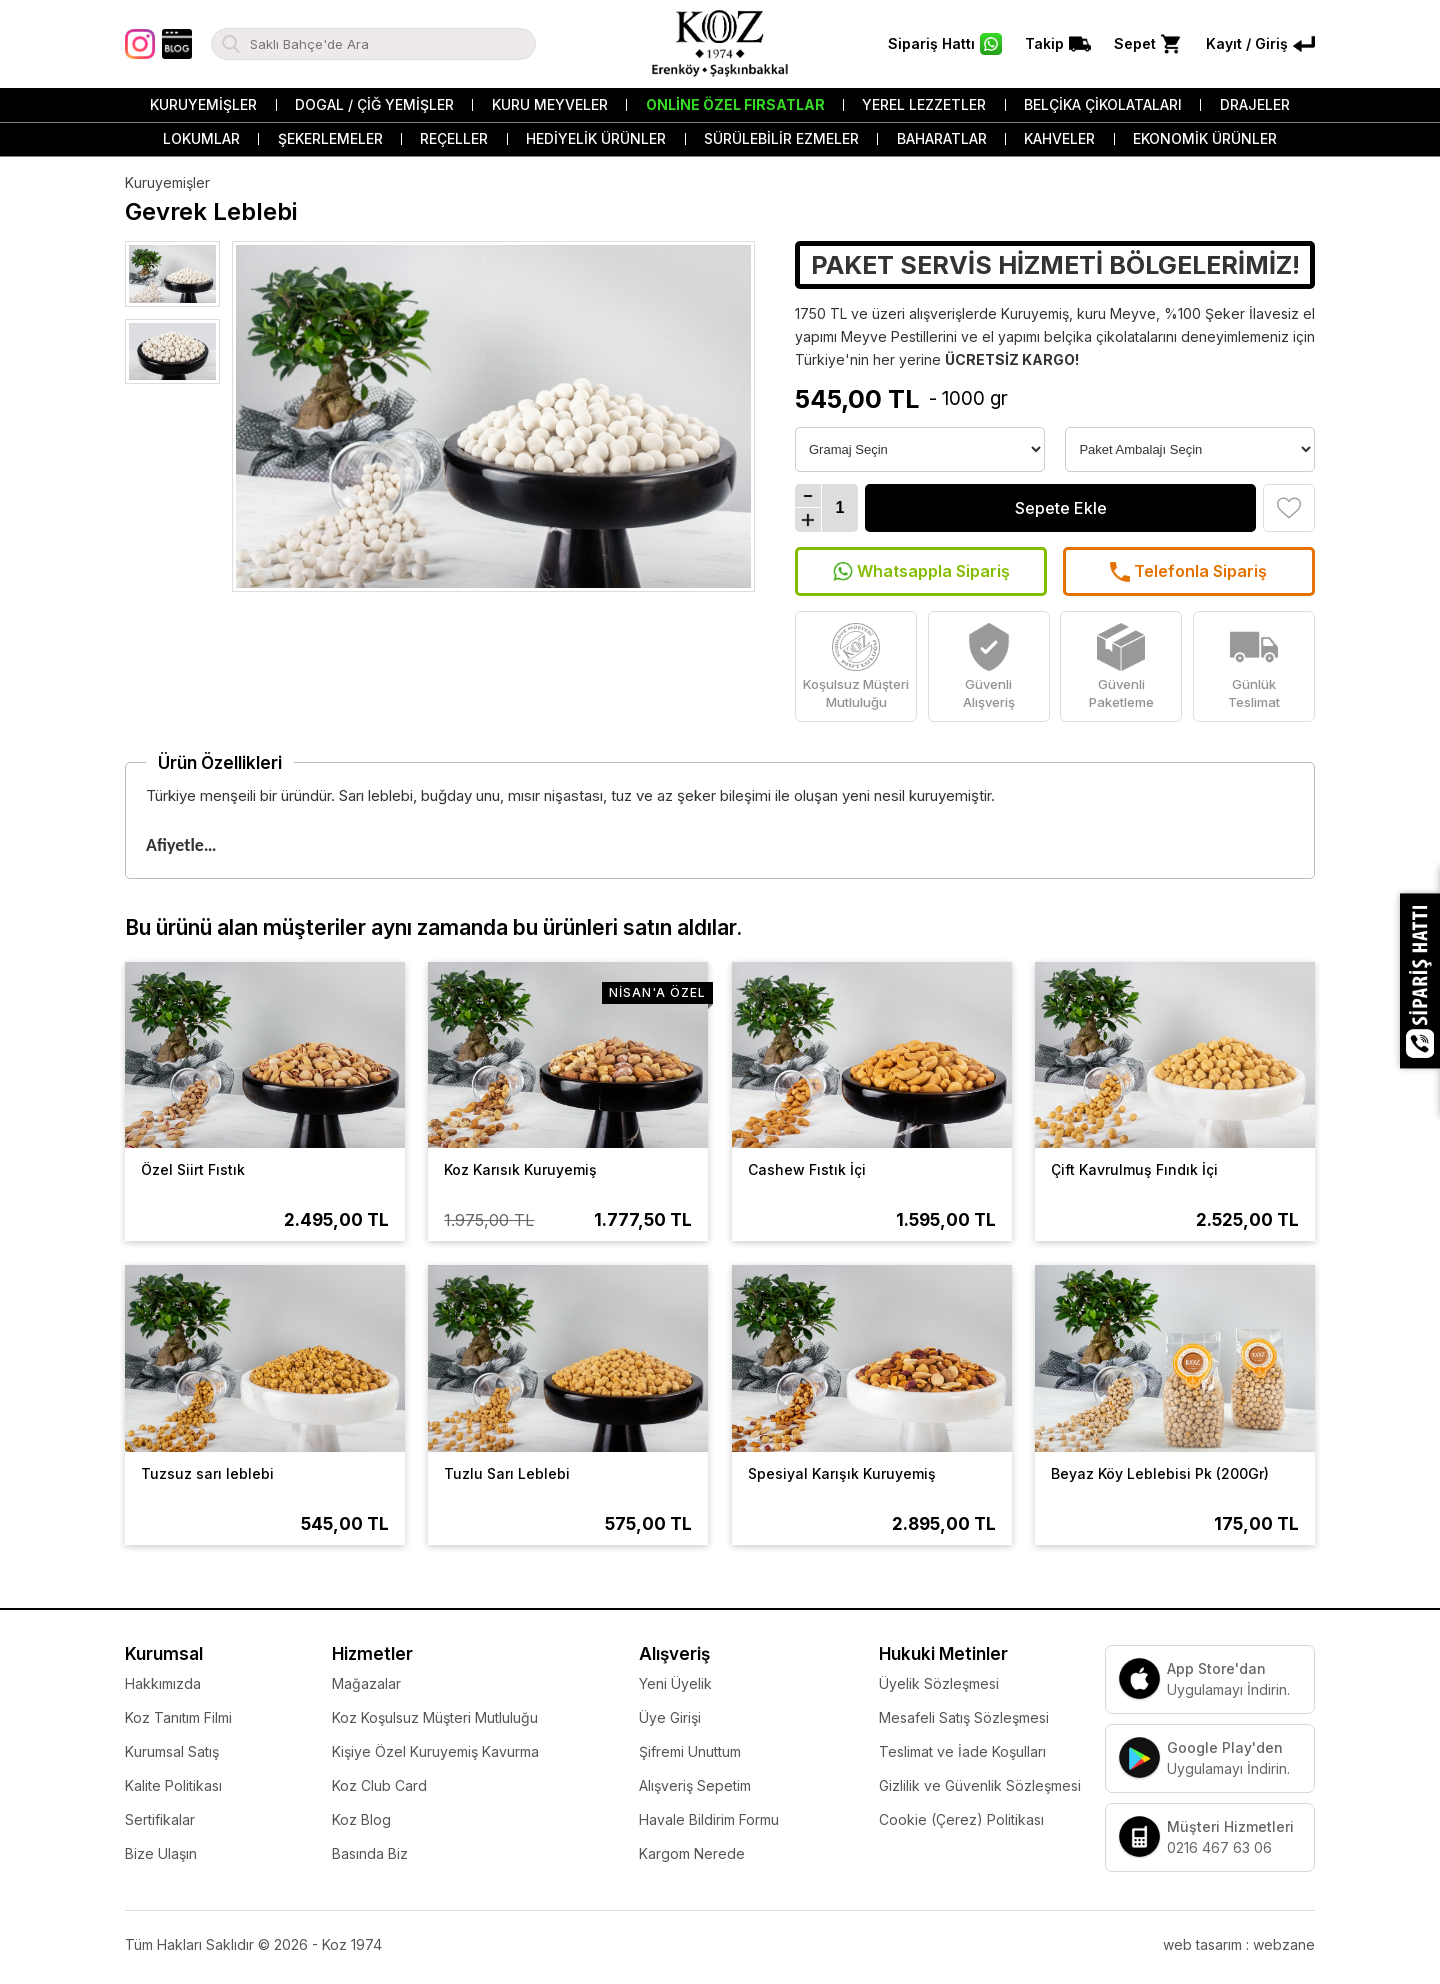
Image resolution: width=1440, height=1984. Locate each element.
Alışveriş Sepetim (695, 1785)
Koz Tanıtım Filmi (178, 1717)
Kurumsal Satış (172, 1751)
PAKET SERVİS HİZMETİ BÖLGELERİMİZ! (1055, 265)
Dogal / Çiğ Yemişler (374, 104)
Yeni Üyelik (675, 1683)
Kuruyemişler (203, 104)
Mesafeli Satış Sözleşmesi (964, 1717)
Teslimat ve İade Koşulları (962, 1751)
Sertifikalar (160, 1819)
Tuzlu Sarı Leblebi (507, 1473)
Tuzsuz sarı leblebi (207, 1473)
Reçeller (454, 138)
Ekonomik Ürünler (1205, 138)
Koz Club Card (379, 1785)
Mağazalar (366, 1683)
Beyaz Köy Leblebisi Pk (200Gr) (1160, 1473)
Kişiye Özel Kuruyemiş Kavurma (435, 1751)
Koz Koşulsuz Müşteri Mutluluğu (435, 1717)
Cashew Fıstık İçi (807, 1169)
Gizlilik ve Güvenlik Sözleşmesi (980, 1785)
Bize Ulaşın (161, 1853)
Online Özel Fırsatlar (735, 104)
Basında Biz (370, 1853)
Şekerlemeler (330, 138)
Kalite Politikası (173, 1785)
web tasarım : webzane (1239, 1944)
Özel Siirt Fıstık (193, 1169)
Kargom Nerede (692, 1853)
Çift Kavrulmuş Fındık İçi (1134, 1169)
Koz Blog (361, 1819)
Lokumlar (201, 138)
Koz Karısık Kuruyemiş (520, 1169)
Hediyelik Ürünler (596, 138)
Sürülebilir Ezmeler (781, 138)
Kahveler (1059, 138)
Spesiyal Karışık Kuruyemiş (842, 1473)
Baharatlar (942, 138)
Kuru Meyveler (550, 104)
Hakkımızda (163, 1683)
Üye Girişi (670, 1717)
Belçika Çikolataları (1103, 104)
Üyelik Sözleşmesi (939, 1683)
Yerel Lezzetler (924, 104)
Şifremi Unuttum (690, 1751)
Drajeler (1255, 104)
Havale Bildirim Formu (709, 1819)
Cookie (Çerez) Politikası (961, 1819)
